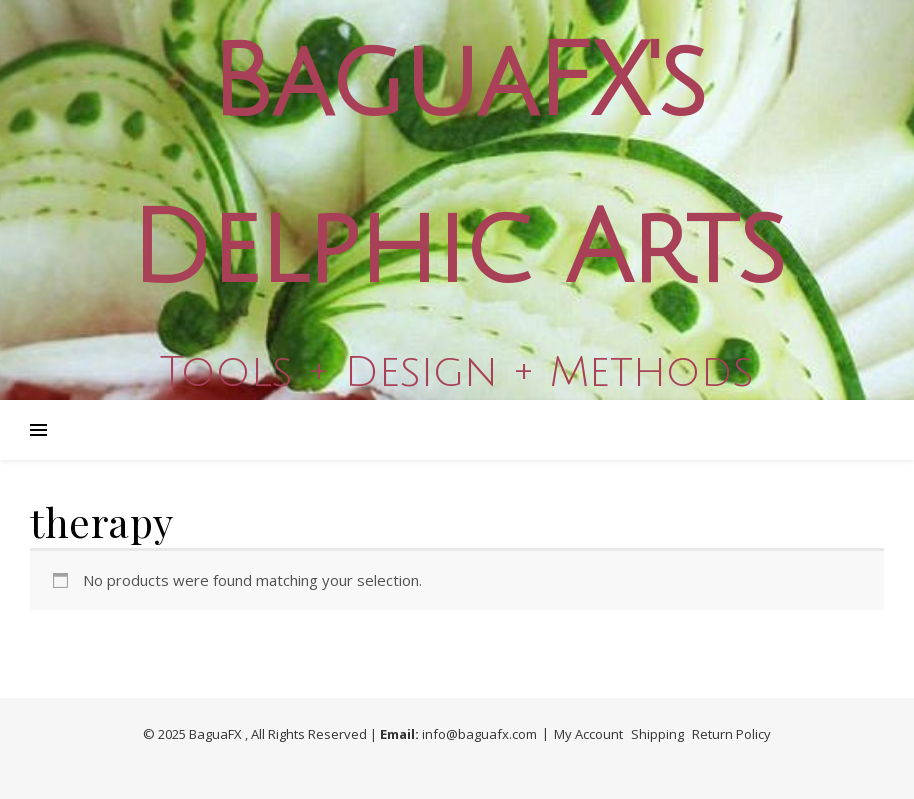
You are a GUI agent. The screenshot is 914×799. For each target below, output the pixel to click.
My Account (588, 734)
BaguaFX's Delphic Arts (457, 167)
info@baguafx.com (479, 734)
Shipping (657, 734)
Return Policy (731, 734)
